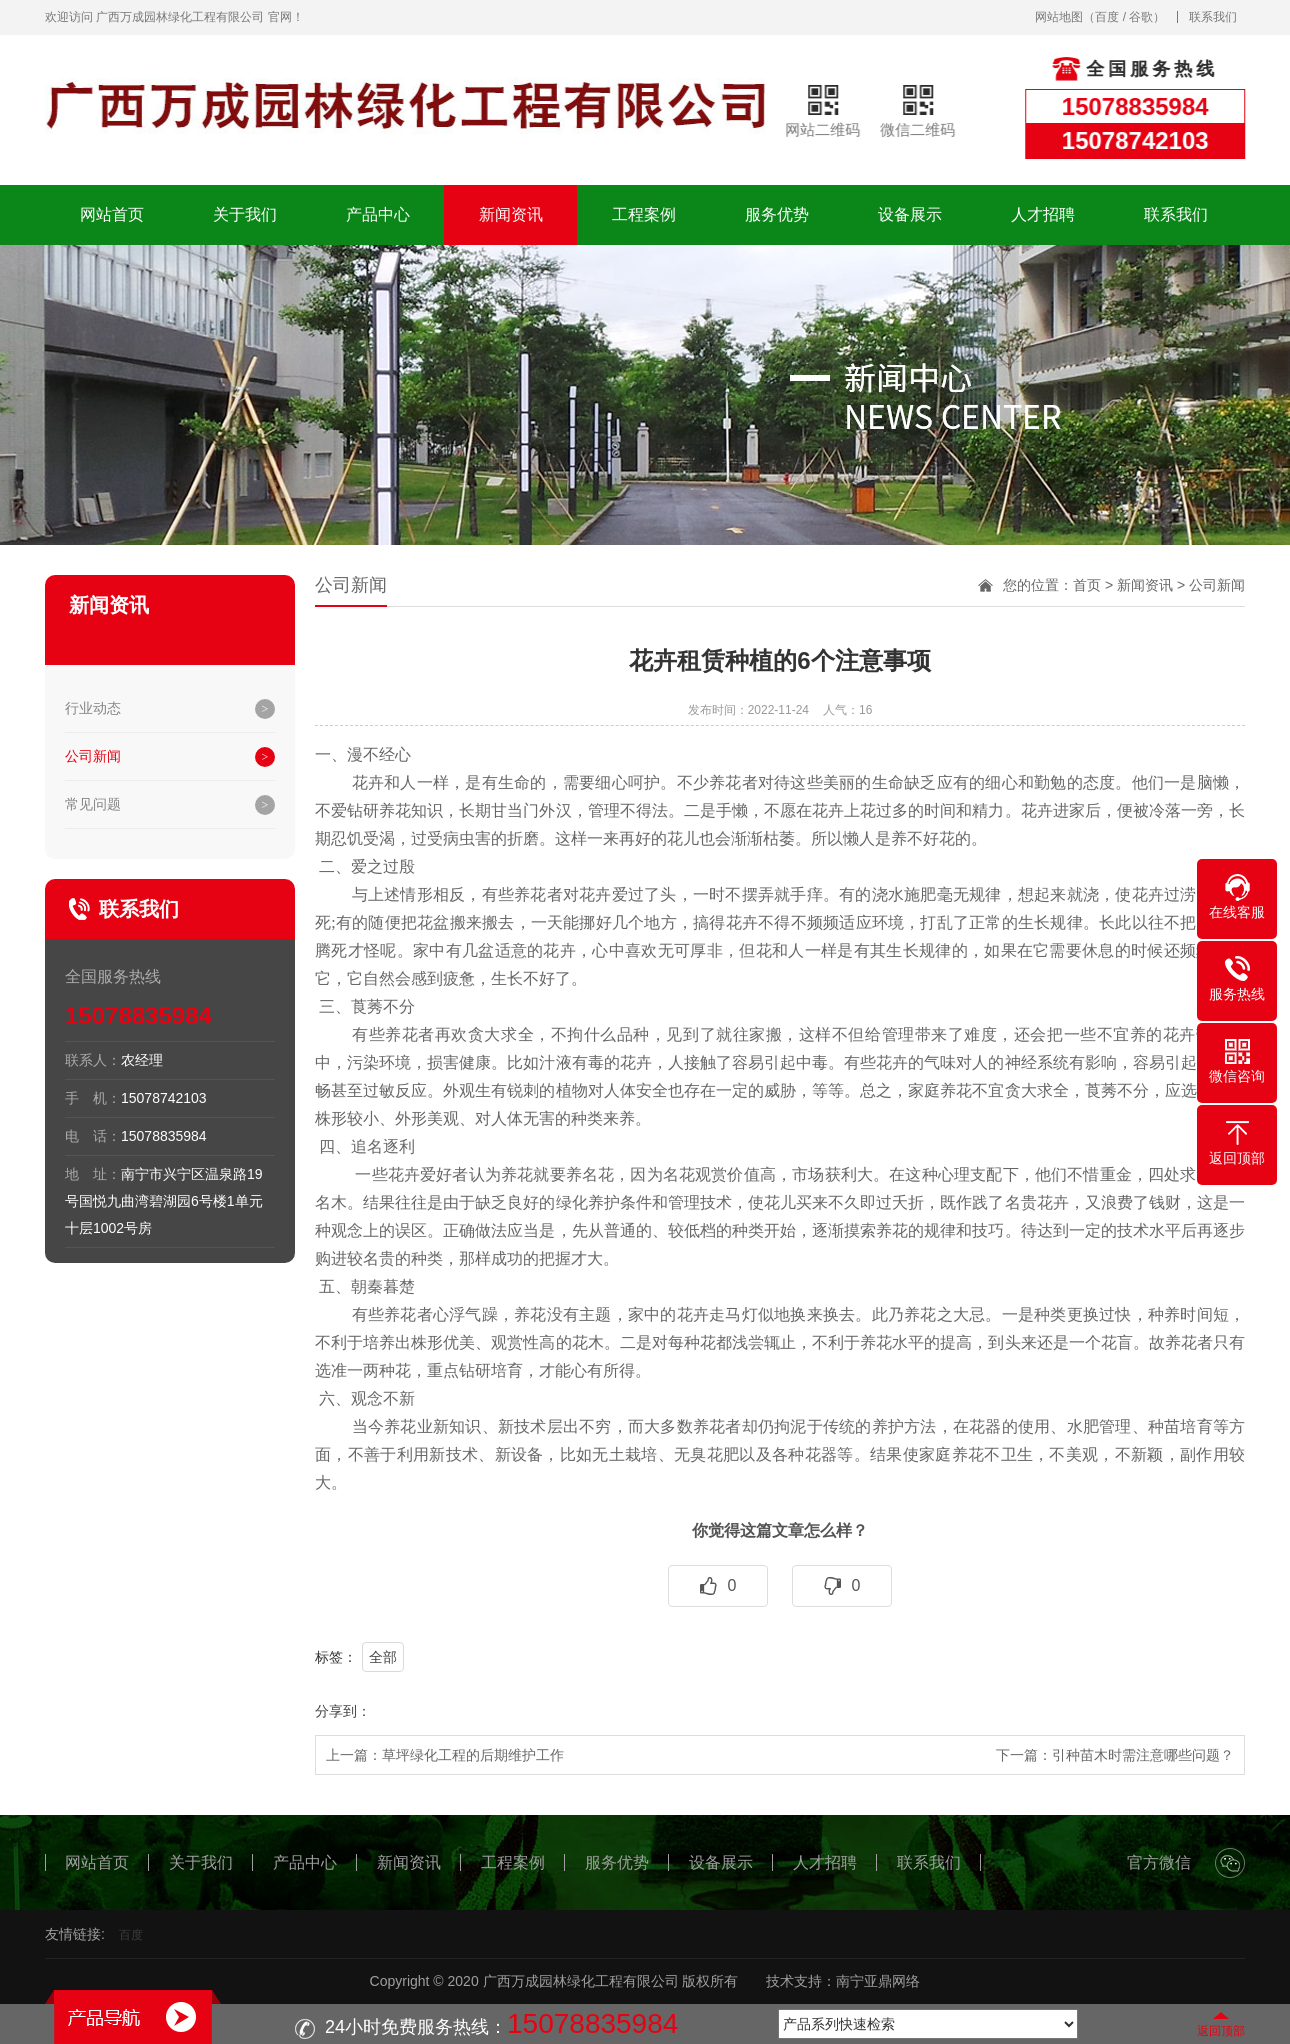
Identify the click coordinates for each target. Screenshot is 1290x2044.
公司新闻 (93, 756)
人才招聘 (1043, 214)
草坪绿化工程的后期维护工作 (473, 1755)
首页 (1087, 585)
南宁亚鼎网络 (878, 1981)
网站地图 (1059, 17)
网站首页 (112, 214)
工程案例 (644, 214)
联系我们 (1213, 17)
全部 (383, 1657)
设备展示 (910, 214)
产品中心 (378, 214)
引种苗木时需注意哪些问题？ (1143, 1755)
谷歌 (1141, 17)
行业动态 (93, 708)
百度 (1107, 17)
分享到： (343, 1711)
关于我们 (245, 214)
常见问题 (93, 804)
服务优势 (777, 214)
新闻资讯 (511, 214)
